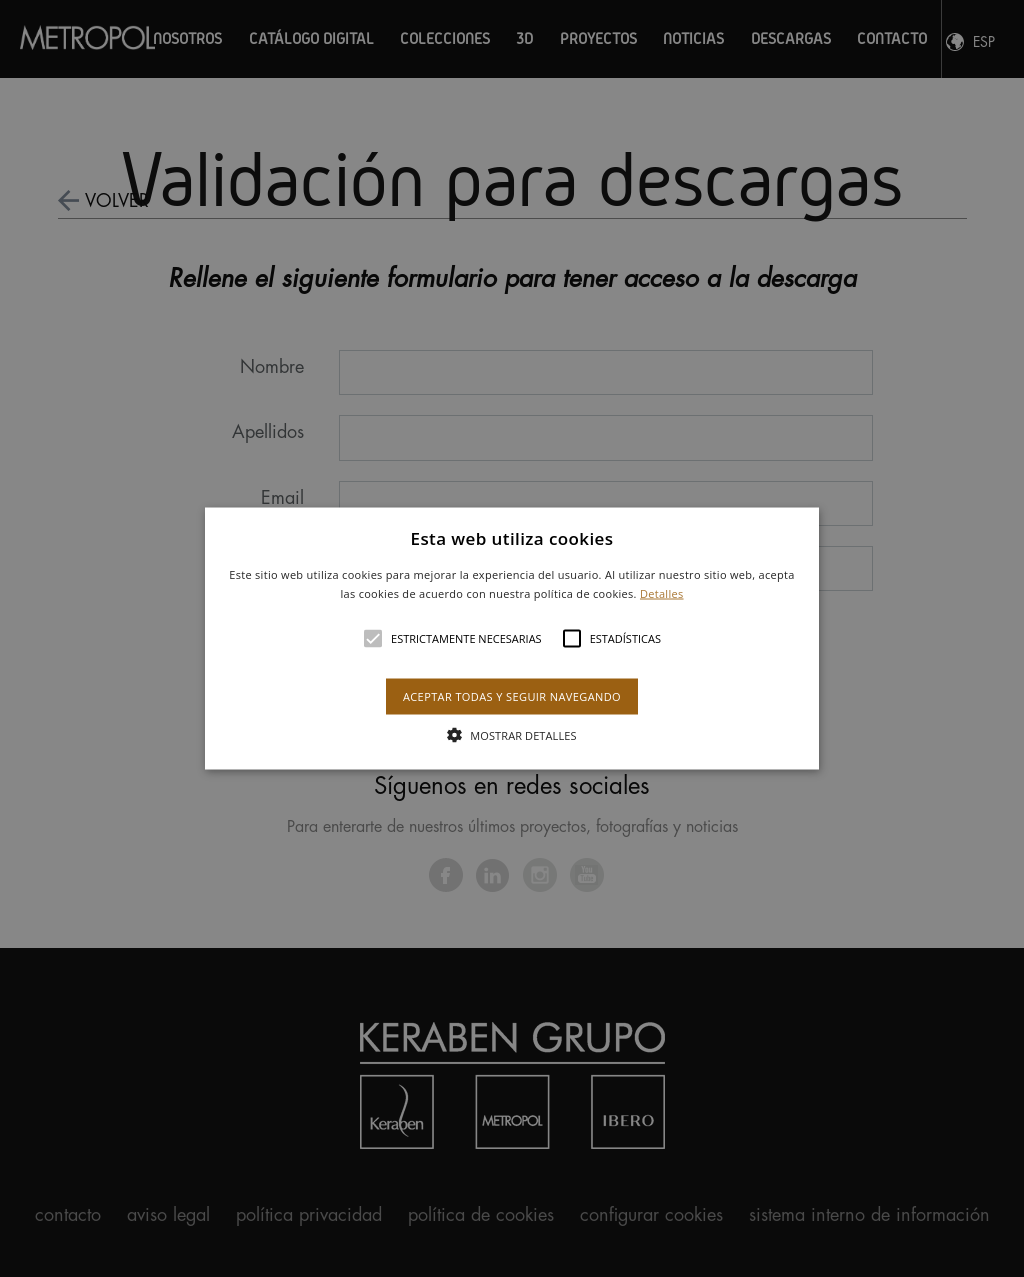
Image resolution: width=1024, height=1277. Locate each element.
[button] (512, 638)
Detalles (662, 593)
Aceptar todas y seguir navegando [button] (512, 696)
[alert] (512, 638)
